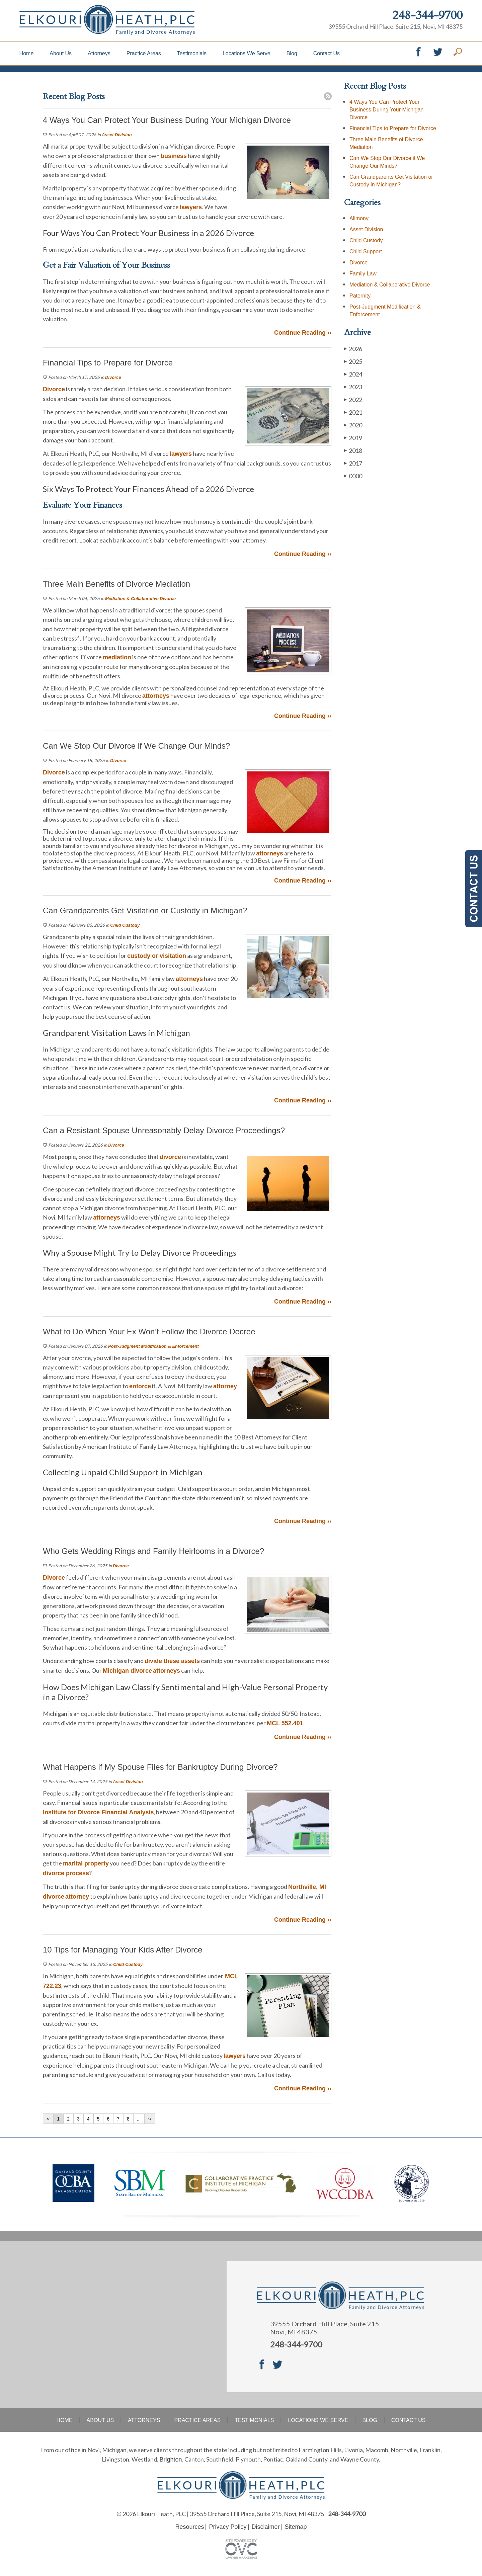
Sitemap (296, 2526)
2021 (353, 412)
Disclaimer (266, 2526)
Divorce (113, 377)
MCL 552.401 (285, 1723)
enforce (140, 1386)
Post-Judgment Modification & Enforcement (153, 1346)
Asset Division (117, 134)
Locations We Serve (246, 53)
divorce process (66, 1873)
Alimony (359, 218)
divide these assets (172, 1661)
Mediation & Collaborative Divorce (140, 598)
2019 (353, 437)
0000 (353, 475)
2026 (353, 348)
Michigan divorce (127, 1670)
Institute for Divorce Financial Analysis (98, 1812)
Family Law (363, 273)
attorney (225, 1386)
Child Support (365, 251)
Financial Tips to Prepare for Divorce (392, 128)
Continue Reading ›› (302, 332)
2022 (353, 399)
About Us (61, 53)
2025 (353, 361)
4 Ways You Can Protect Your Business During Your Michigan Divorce (386, 109)
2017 (353, 463)
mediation (117, 657)
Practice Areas (144, 53)
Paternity (360, 296)
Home (26, 53)
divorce (170, 1157)
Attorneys (99, 53)
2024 (353, 374)
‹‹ (48, 2119)
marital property (86, 1863)
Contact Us (326, 53)
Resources (189, 2526)
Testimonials (192, 53)
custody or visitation (156, 955)
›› (149, 2119)
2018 (353, 450)
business (174, 156)
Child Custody (125, 925)
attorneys (155, 695)
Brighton (170, 2459)
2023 (353, 386)
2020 (353, 424)
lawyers (191, 207)
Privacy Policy (227, 2526)
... (139, 2119)
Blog (292, 53)
